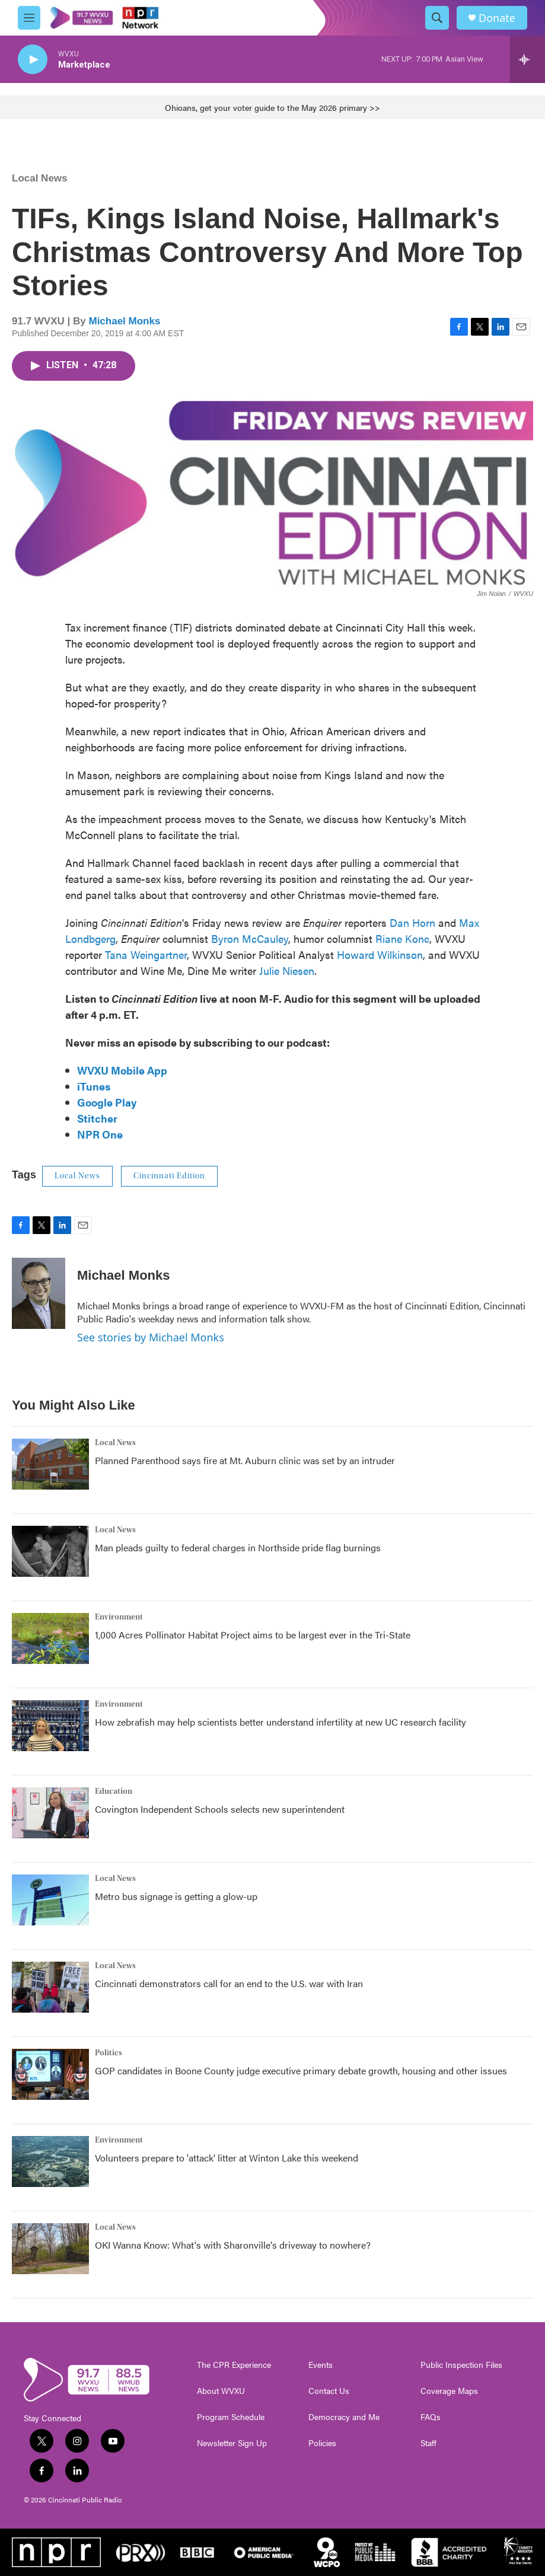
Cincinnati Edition (169, 1176)
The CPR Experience (234, 2365)
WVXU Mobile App (122, 1070)
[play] (32, 59)
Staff (428, 2443)
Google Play (106, 1102)
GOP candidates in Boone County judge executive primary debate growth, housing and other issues (301, 2070)
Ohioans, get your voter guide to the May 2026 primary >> (272, 107)
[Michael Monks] (38, 1293)
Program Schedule (230, 2417)
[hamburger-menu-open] (29, 18)
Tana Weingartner (146, 954)
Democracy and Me (344, 2417)
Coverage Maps (449, 2391)
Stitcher (97, 1118)
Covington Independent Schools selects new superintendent (220, 1809)
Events (320, 2365)
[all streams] (527, 59)
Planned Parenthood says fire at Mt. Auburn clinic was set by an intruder (245, 1460)
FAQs (430, 2417)
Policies (322, 2443)
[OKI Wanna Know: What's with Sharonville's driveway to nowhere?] (50, 2248)
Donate (497, 18)
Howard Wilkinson (380, 954)
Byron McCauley (249, 938)
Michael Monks (124, 321)
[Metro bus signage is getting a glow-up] (50, 1899)
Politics (108, 2053)
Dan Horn (412, 922)
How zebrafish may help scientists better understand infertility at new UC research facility (280, 1722)
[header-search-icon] (437, 18)
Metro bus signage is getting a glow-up (176, 1896)
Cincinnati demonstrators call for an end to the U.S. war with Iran (229, 1983)
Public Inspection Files (461, 2365)
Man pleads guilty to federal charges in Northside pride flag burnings (238, 1547)
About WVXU (221, 2391)
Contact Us (328, 2391)
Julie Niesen (286, 970)
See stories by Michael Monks (150, 1337)
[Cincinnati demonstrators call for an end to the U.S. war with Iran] (50, 1987)
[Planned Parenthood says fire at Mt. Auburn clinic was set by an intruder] (50, 1464)
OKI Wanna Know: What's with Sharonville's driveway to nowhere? (233, 2245)
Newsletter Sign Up (232, 2443)
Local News (40, 178)
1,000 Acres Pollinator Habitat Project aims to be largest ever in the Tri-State (252, 1634)
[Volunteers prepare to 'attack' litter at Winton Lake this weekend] (50, 2161)
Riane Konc (402, 938)
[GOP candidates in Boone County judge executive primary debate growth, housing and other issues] (50, 2074)
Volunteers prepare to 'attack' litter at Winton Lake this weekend (226, 2157)
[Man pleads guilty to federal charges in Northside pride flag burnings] (50, 1551)
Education (113, 1791)
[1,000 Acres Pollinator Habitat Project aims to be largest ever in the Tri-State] (50, 1638)
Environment (119, 1617)
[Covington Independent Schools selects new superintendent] (50, 1812)
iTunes (93, 1086)
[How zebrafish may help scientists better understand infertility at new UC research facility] (50, 1725)
